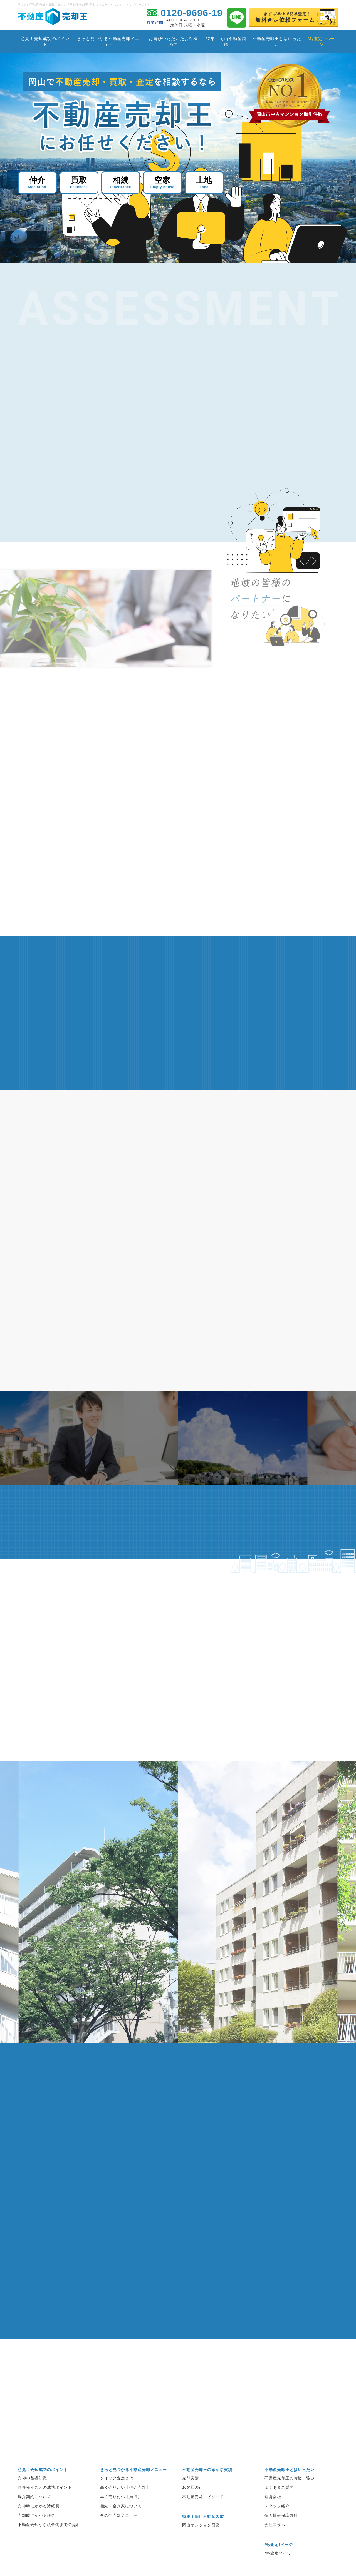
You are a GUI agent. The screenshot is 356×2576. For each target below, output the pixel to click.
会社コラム (274, 2539)
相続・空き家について (121, 2520)
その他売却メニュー (119, 2529)
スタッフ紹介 (277, 2520)
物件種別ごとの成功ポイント (45, 2502)
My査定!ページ (278, 2567)
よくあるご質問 (279, 2502)
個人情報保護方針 (281, 2529)
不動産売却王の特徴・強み (289, 2492)
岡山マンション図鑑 (201, 2539)
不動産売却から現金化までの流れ (49, 2539)
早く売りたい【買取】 (121, 2511)
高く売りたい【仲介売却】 (125, 2502)
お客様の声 (192, 2502)
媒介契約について (34, 2511)
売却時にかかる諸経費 (39, 2520)
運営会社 (272, 2511)
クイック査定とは (117, 2492)
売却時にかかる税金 (36, 2529)
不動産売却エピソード (203, 2511)
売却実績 (190, 2492)
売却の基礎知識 (32, 2492)
